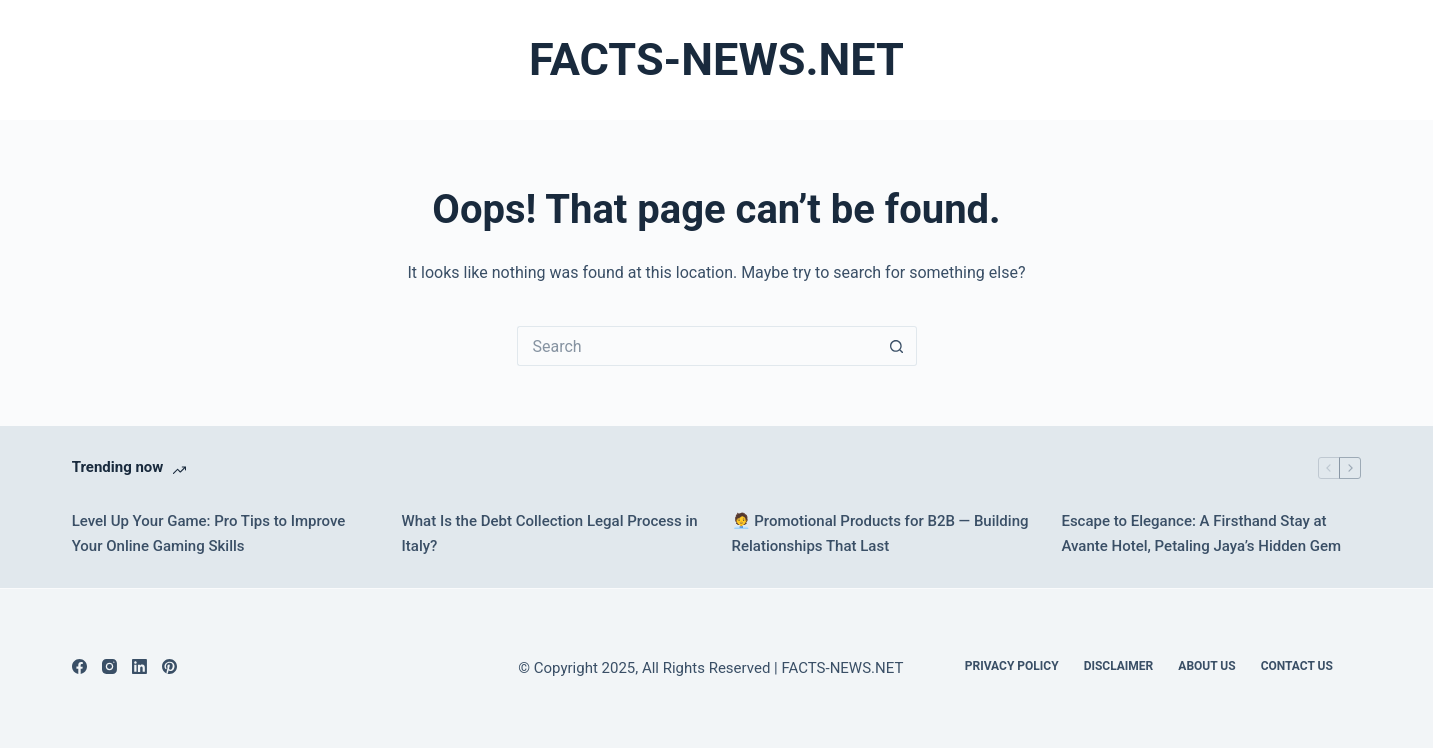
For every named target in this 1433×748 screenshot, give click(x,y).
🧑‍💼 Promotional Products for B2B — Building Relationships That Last (880, 533)
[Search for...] (697, 346)
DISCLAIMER (1119, 666)
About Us (1206, 666)
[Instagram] (109, 666)
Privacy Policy (1012, 666)
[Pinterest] (169, 666)
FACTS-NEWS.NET (716, 59)
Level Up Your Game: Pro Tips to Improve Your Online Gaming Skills (209, 533)
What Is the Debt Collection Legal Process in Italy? (550, 533)
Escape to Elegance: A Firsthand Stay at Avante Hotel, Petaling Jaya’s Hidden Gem (1201, 533)
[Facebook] (79, 666)
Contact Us (1297, 666)
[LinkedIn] (139, 666)
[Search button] (897, 346)
